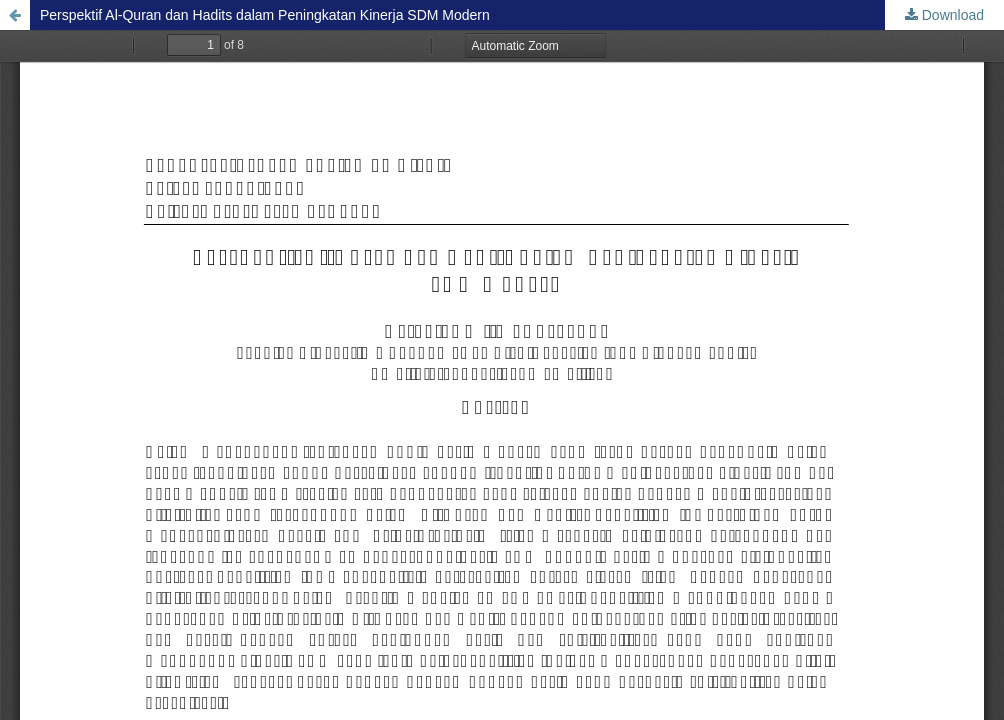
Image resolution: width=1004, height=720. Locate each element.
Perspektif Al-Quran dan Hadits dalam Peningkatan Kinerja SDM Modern (265, 15)
